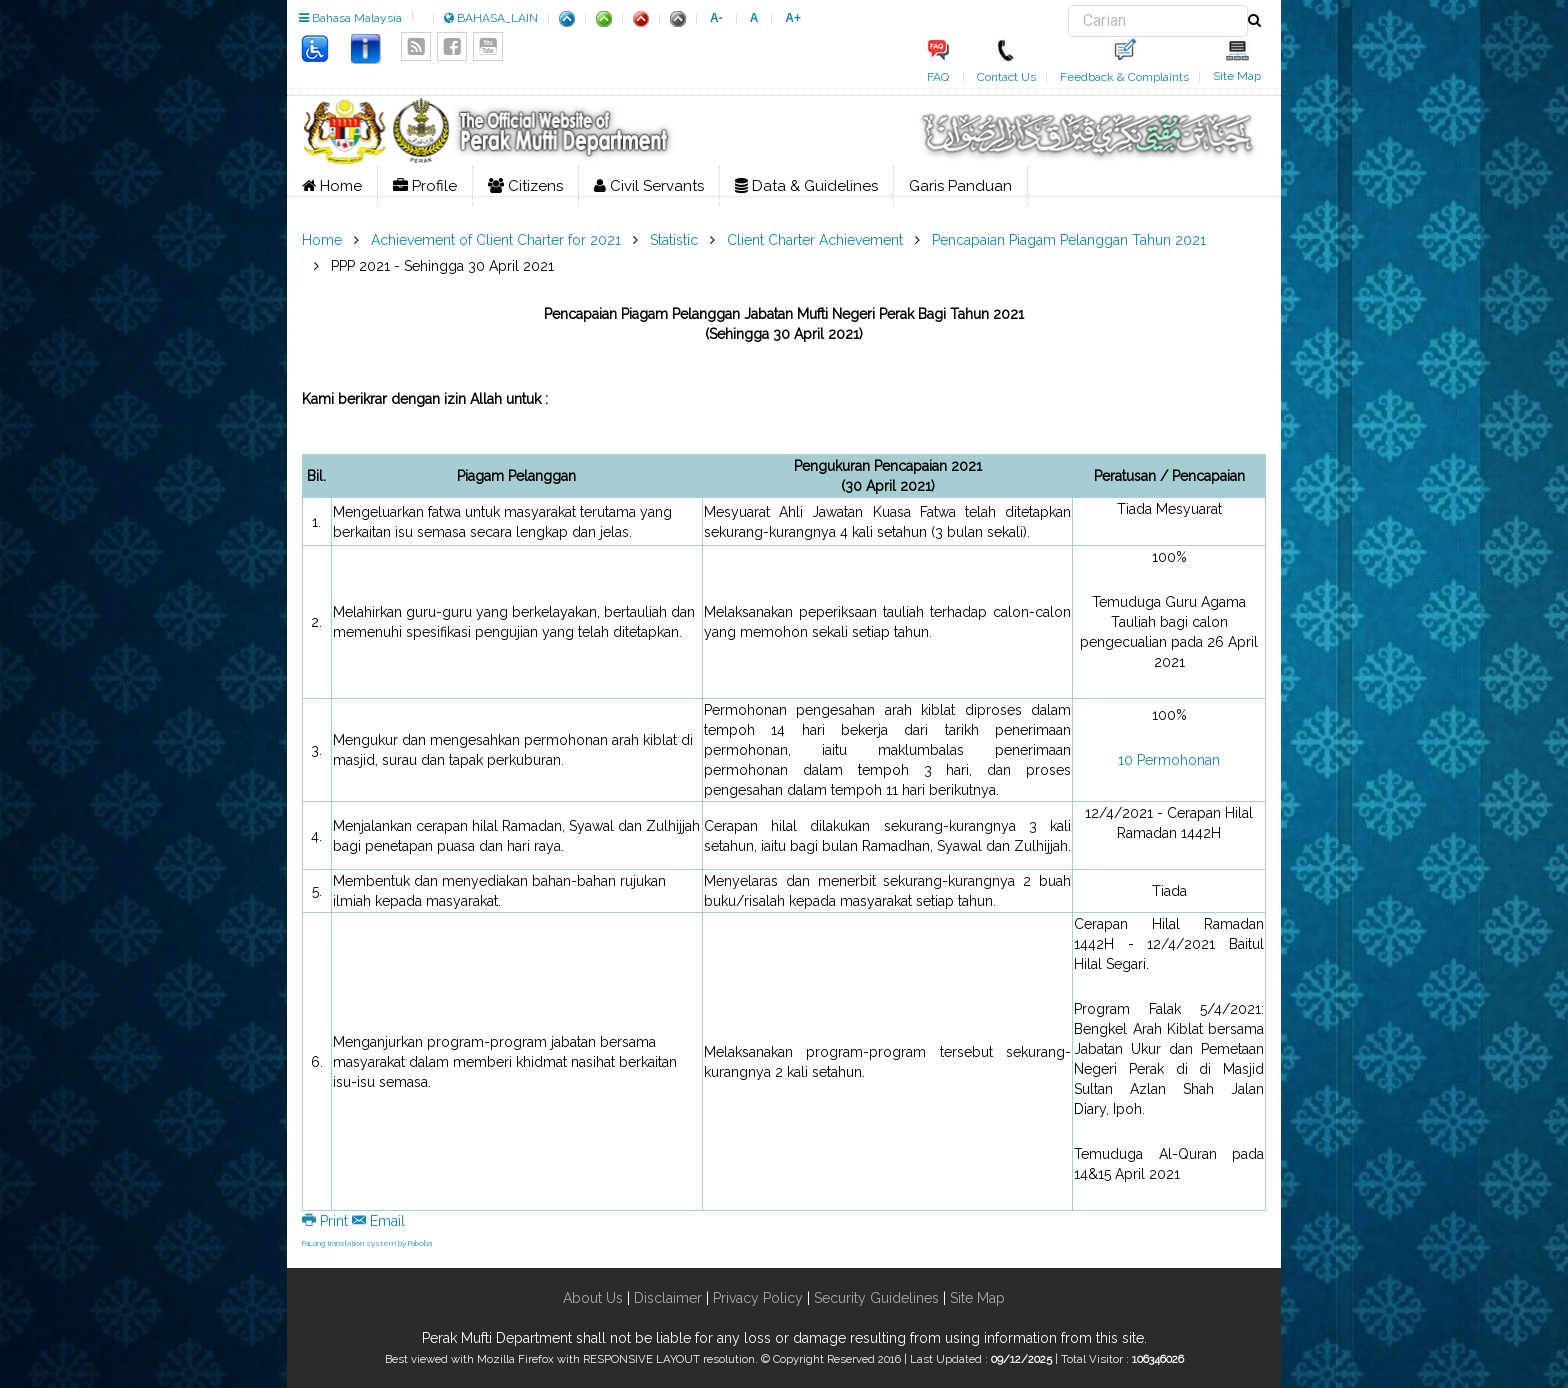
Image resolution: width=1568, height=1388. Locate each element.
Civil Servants (649, 186)
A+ (793, 18)
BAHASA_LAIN (491, 18)
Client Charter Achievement (815, 240)
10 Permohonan (1169, 760)
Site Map (1237, 76)
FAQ (938, 77)
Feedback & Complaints (1124, 77)
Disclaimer (666, 1298)
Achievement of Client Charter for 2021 (496, 240)
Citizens (525, 186)
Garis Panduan (960, 186)
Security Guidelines (876, 1298)
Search (1068, 5)
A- (716, 18)
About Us (593, 1298)
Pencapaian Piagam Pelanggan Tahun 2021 (1069, 240)
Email (378, 1221)
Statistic (674, 240)
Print (327, 1221)
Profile (425, 186)
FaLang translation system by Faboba (367, 1243)
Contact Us (1006, 77)
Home (332, 186)
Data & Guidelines (806, 186)
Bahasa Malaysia (350, 18)
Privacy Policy (758, 1298)
